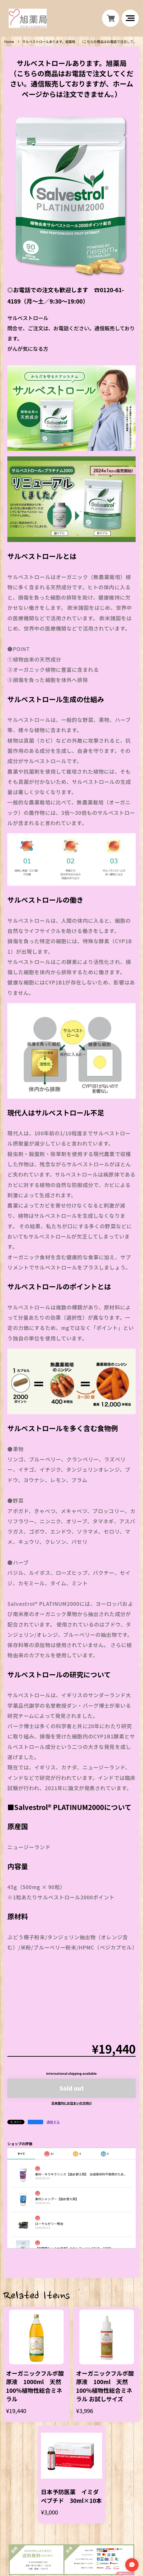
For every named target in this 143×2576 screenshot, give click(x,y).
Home (9, 41)
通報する (53, 2122)
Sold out (71, 2088)
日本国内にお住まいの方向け (71, 2103)
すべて (21, 2153)
